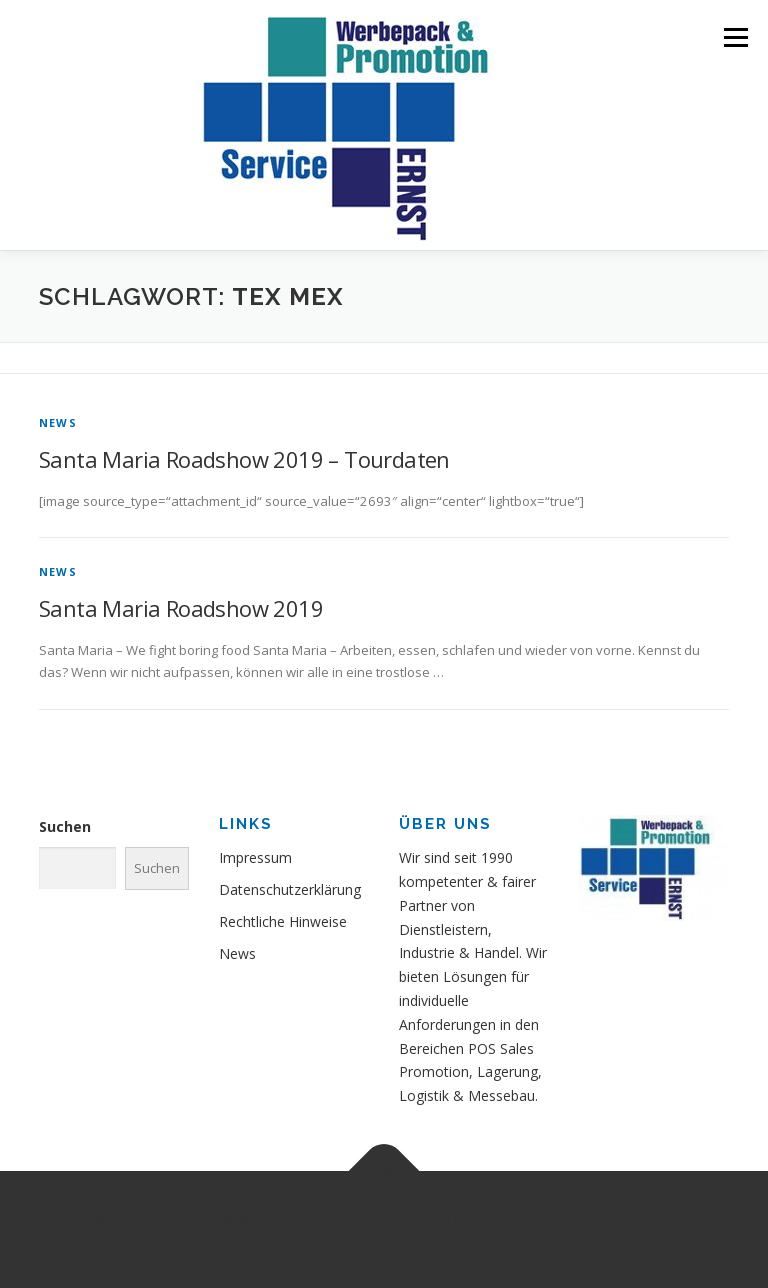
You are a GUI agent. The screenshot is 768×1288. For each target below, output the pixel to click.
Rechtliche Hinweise (283, 921)
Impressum (255, 857)
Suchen (65, 826)
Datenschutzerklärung (290, 889)
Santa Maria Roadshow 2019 (181, 608)
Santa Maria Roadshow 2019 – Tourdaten (244, 459)
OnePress (578, 1217)
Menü (735, 37)
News (58, 422)
